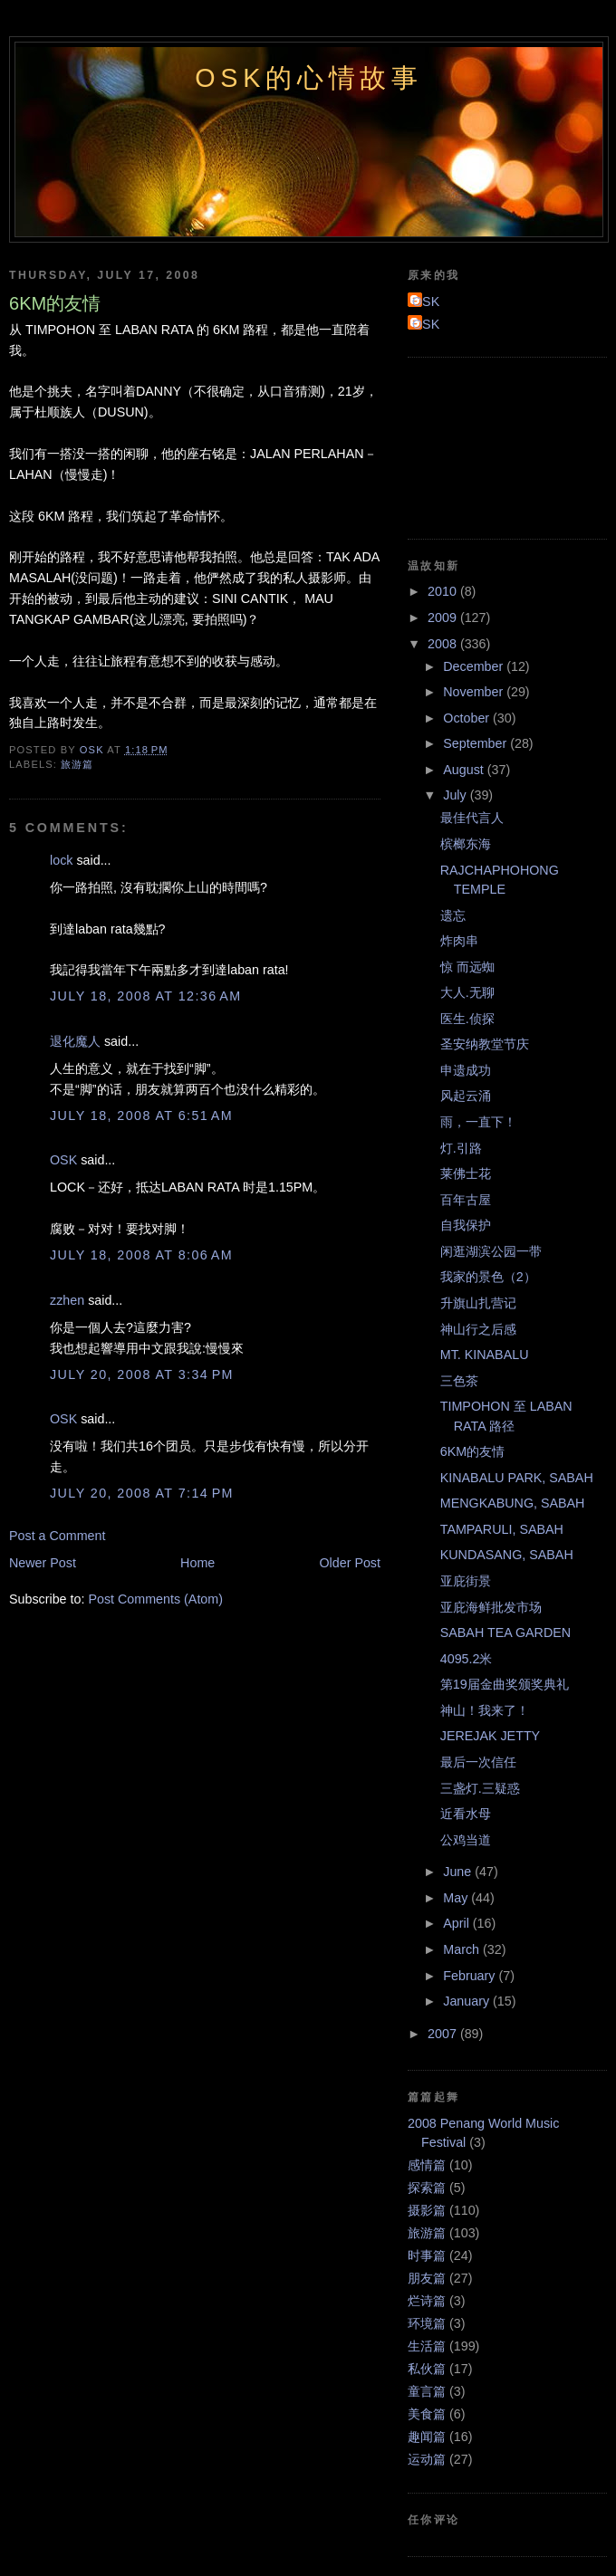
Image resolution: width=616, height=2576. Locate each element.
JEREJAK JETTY (490, 1736)
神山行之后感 (478, 1329)
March (463, 1949)
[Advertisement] (489, 445)
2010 (444, 591)
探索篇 (427, 2187)
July (456, 795)
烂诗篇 (427, 2301)
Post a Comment (57, 1535)
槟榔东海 (465, 844)
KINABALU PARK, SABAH (516, 1477)
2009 (444, 617)
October (468, 718)
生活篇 (427, 2346)
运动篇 (427, 2459)
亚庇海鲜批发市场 (491, 1607)
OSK (63, 1160)
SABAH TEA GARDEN (505, 1632)
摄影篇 (427, 2210)
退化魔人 (75, 1041)
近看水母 (465, 1813)
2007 (444, 2033)
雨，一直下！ (478, 1122)
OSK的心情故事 (309, 77)
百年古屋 (465, 1199)
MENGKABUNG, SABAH (512, 1503)
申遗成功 (465, 1070)
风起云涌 (465, 1095)
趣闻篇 (427, 2436)
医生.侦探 (467, 1018)
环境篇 (427, 2323)
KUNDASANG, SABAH (506, 1554)
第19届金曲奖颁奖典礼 (504, 1684)
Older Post (349, 1563)
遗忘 (453, 915)
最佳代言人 (472, 817)
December (474, 666)
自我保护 (465, 1225)
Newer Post (42, 1563)
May (457, 1898)
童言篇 (427, 2391)
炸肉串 (459, 941)
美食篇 (427, 2414)
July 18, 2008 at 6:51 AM (141, 1115)
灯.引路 (461, 1148)
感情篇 (427, 2165)
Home (197, 1563)
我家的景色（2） (488, 1276)
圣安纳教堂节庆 (484, 1044)
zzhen (67, 1300)
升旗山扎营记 (478, 1303)
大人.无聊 (467, 992)
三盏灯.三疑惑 (480, 1788)
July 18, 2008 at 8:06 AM (141, 1255)
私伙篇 (427, 2368)
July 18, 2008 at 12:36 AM (146, 996)
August (464, 769)
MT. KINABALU (484, 1354)
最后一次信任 (478, 1762)
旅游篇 (77, 764)
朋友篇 (427, 2278)
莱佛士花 (465, 1173)
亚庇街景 (465, 1581)
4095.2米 (466, 1659)
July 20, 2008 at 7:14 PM (142, 1493)
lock (61, 860)
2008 (444, 644)
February (470, 1975)
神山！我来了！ (484, 1710)
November (474, 692)
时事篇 (427, 2255)
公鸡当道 (465, 1840)
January (468, 2001)
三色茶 (459, 1381)
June (459, 1871)
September (476, 743)
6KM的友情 (472, 1451)
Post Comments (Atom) (155, 1599)
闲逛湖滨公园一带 (491, 1251)
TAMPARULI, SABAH (501, 1529)
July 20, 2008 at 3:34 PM (142, 1374)
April (458, 1923)
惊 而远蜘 (467, 967)
